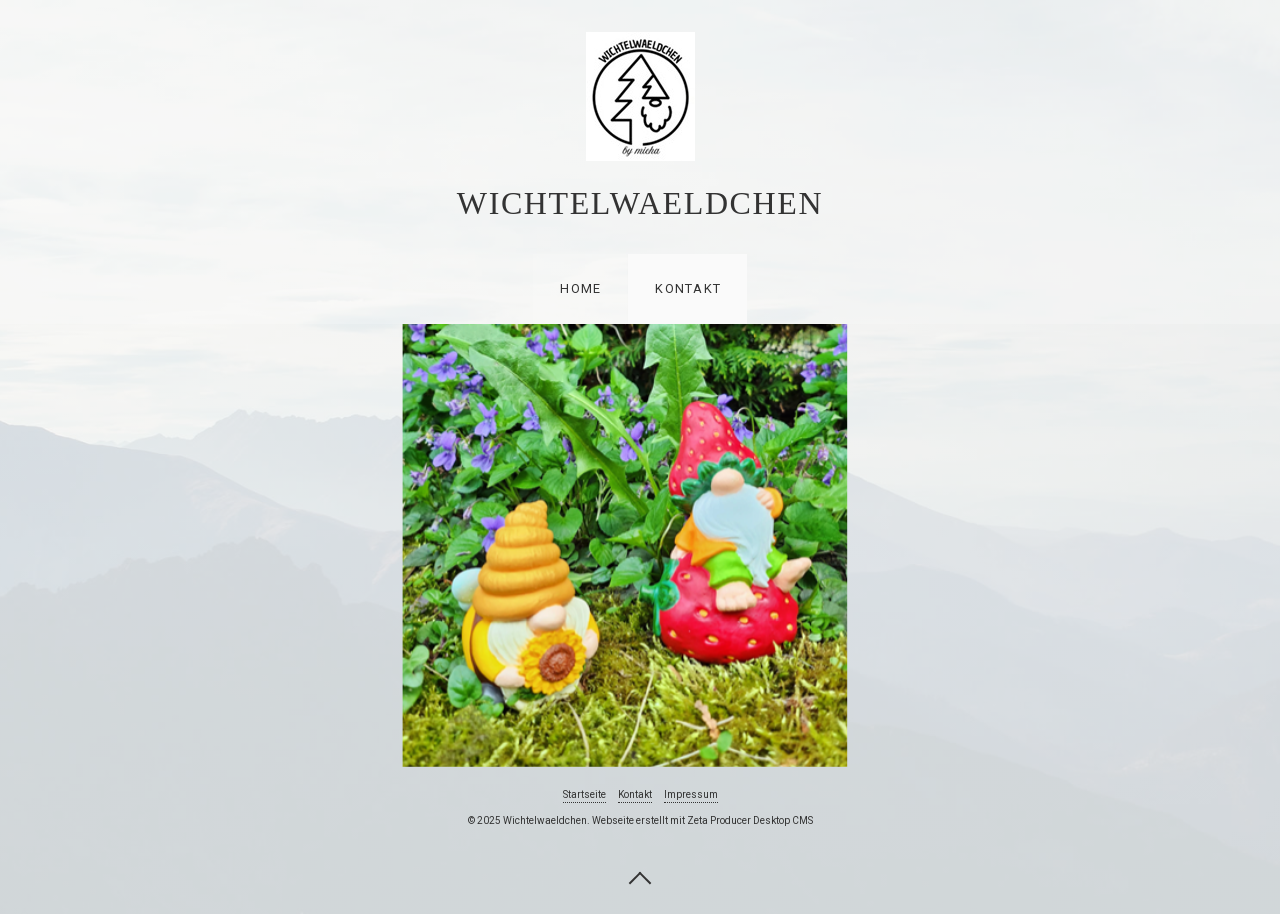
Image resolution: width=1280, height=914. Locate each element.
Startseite (584, 794)
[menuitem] (580, 289)
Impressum (691, 794)
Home (580, 288)
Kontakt (688, 288)
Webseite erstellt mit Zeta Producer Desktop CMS (702, 820)
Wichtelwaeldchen (640, 203)
